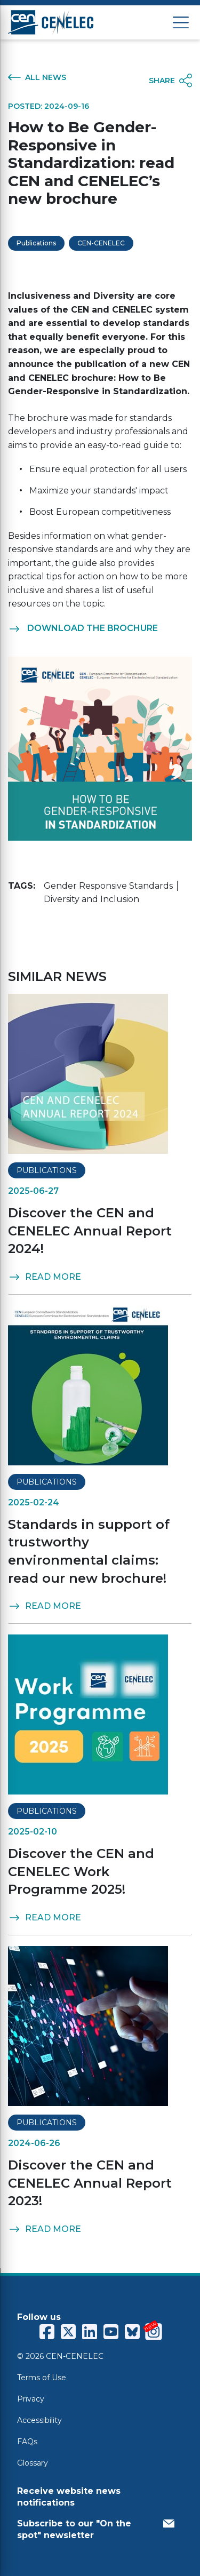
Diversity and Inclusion (91, 899)
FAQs (27, 2441)
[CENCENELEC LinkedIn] (89, 2331)
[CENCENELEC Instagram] (153, 2331)
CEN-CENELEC (101, 243)
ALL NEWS (37, 77)
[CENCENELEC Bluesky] (132, 2331)
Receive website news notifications (69, 2497)
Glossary (32, 2463)
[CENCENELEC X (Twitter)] (68, 2331)
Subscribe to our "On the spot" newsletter (95, 2529)
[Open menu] (181, 22)
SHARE (170, 80)
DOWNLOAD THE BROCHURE (83, 628)
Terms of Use (41, 2377)
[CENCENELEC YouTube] (110, 2331)
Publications (36, 243)
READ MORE (44, 1277)
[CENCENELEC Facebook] (46, 2331)
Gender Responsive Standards (108, 886)
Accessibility (39, 2420)
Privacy (30, 2399)
